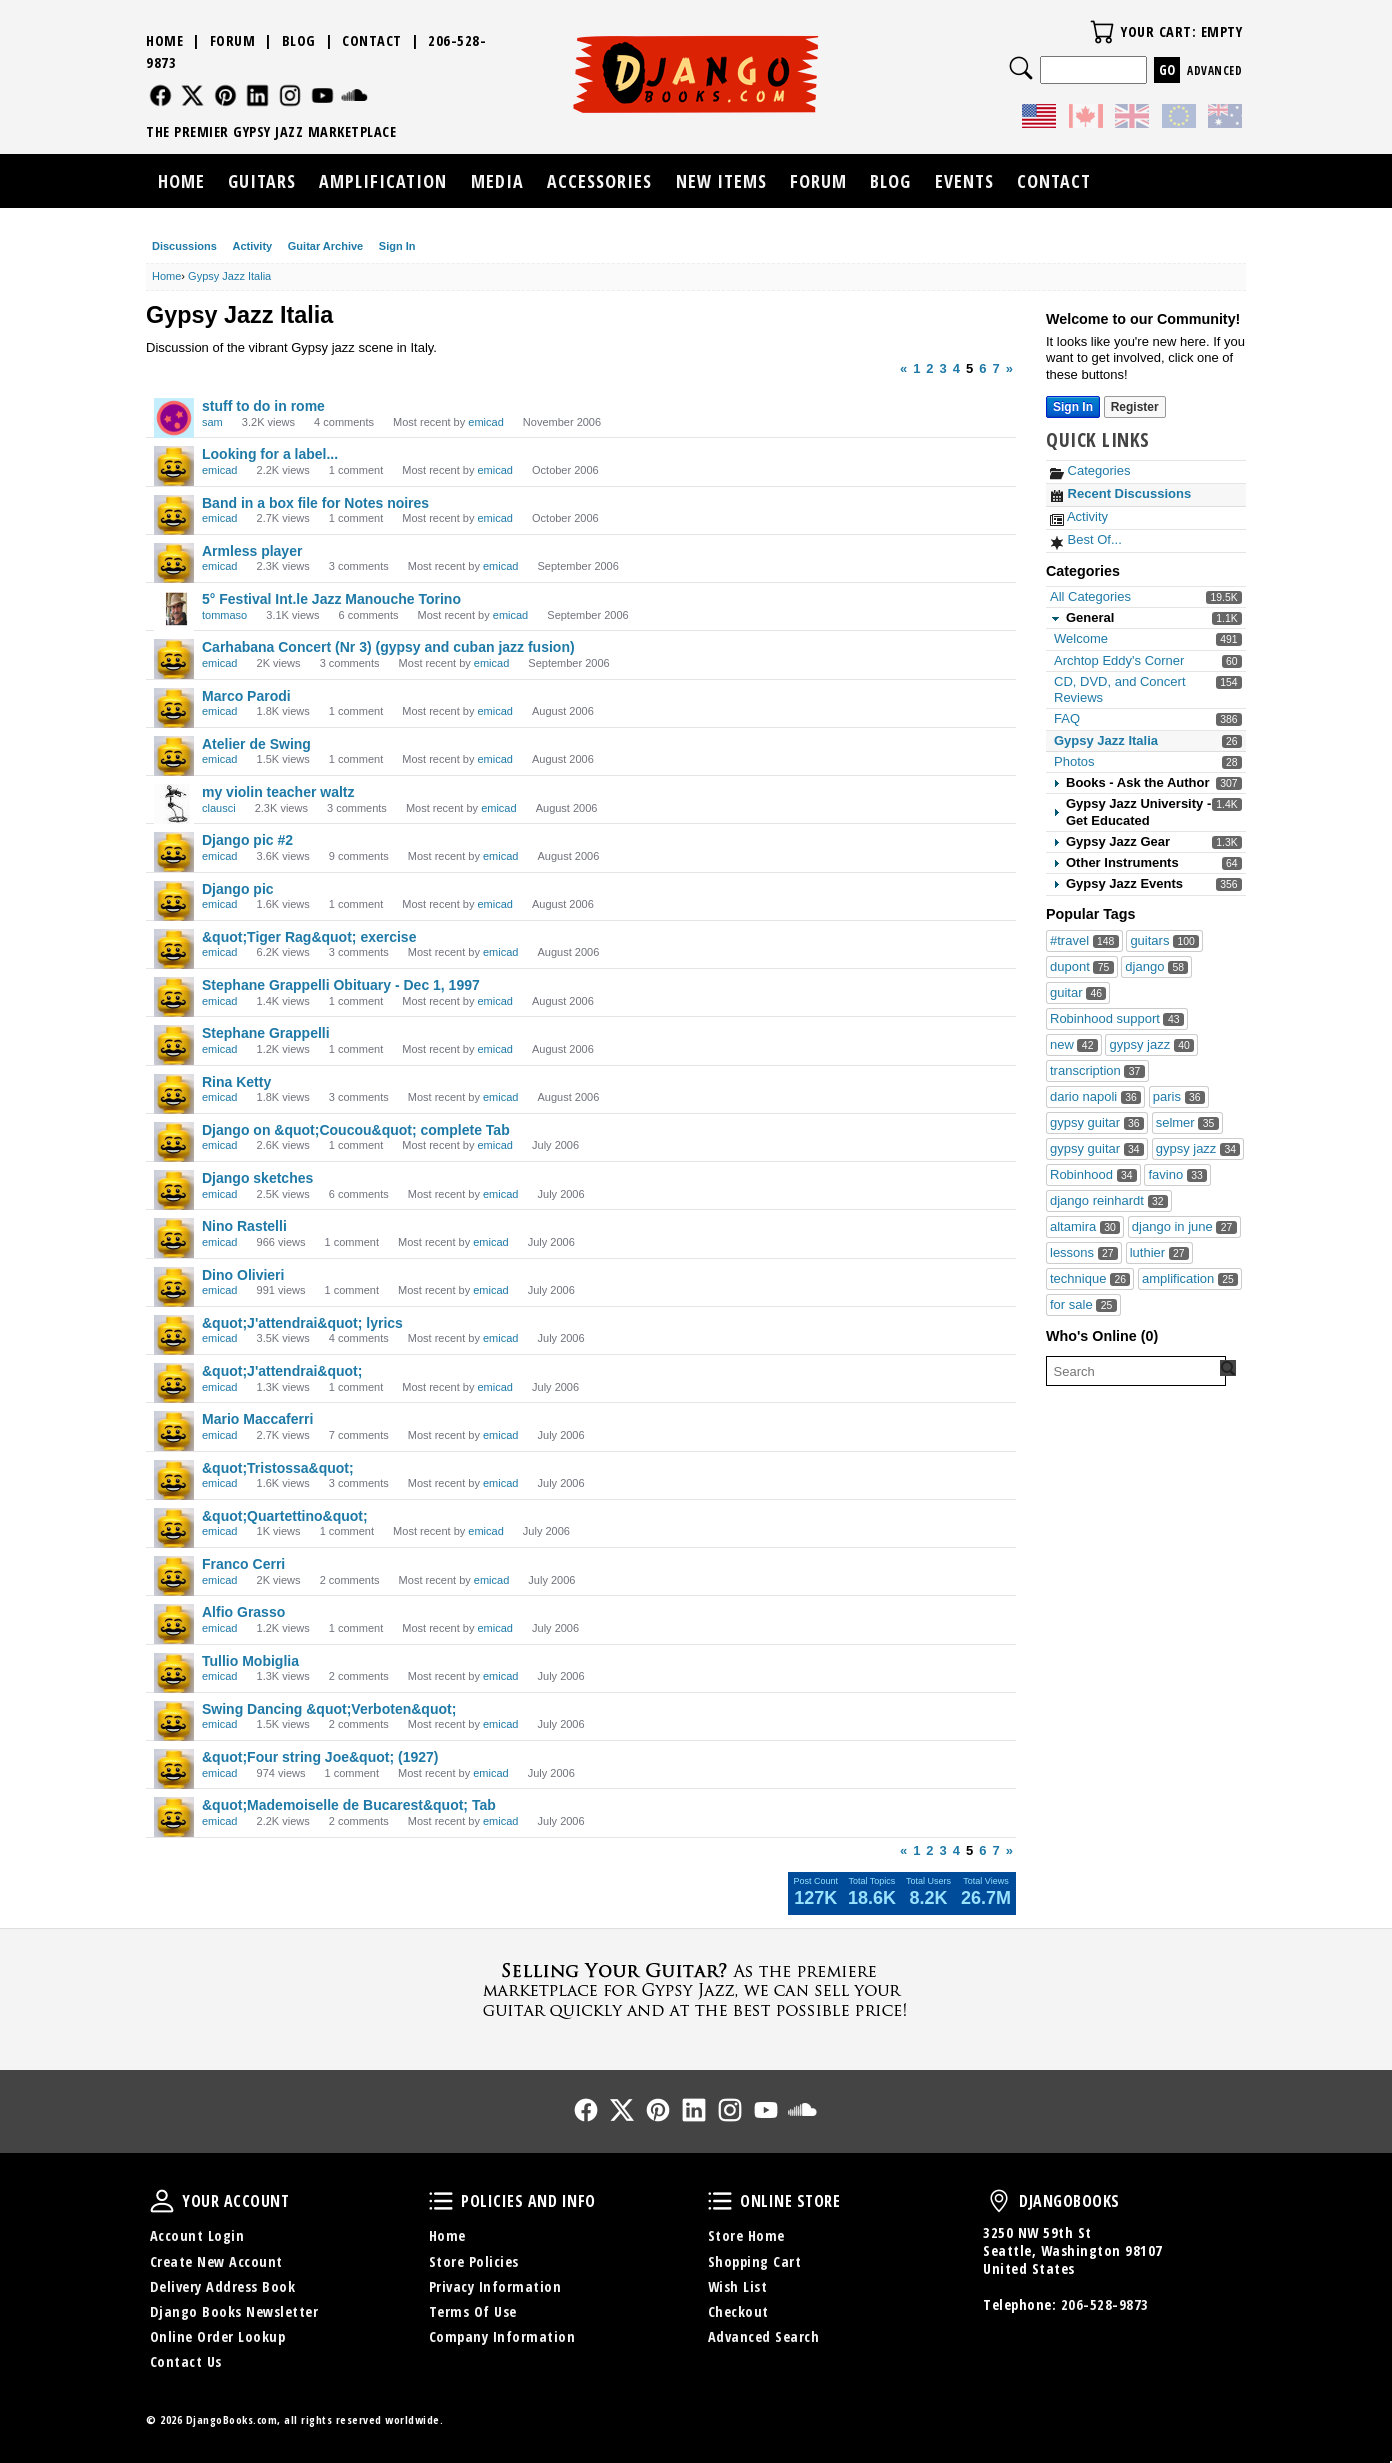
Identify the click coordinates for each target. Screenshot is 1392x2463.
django (1156, 966)
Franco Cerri (243, 1564)
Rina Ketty (236, 1082)
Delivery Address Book (223, 2286)
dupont (1082, 966)
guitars (1164, 940)
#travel (1084, 940)
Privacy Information (495, 2286)
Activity (252, 246)
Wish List (738, 2286)
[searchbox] (1136, 1371)
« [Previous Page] (903, 368)
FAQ (1067, 718)
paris (1179, 1096)
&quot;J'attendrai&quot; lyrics (302, 1323)
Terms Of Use (473, 2311)
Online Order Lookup (218, 2336)
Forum (233, 40)
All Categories (1090, 596)
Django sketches (257, 1178)
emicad (485, 422)
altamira (1085, 1226)
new (1074, 1044)
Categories (1090, 470)
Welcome (1081, 638)
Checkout (738, 2311)
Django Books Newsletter (234, 2311)
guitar (1078, 992)
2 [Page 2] (929, 368)
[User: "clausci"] (174, 804)
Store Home (746, 2235)
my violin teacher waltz (278, 792)
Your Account (162, 2201)
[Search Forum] (1228, 1368)
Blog (299, 40)
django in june (1184, 1226)
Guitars (262, 181)
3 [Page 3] (943, 368)
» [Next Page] (1009, 368)
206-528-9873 (1105, 2304)
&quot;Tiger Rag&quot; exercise (309, 937)
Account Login (197, 2235)
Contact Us (186, 2361)
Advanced (1214, 70)
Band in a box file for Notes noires (315, 503)
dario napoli (1095, 1096)
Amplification (383, 181)
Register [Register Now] (1135, 407)
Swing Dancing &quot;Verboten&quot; (329, 1709)
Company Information (502, 2336)
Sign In (397, 246)
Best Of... (1086, 539)
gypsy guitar (1097, 1122)
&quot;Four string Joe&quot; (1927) (320, 1757)
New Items (721, 181)
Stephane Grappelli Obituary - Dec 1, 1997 (341, 985)
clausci (219, 808)
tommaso (224, 615)
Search (1021, 68)
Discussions (184, 246)
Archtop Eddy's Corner (1119, 660)
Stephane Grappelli (266, 1033)
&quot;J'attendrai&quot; (282, 1371)
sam (212, 422)
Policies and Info (441, 2201)
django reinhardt (1109, 1200)
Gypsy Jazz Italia (1106, 740)
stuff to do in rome (263, 406)
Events (964, 181)
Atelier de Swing (256, 744)
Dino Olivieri (243, 1275)
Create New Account (216, 2261)
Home (164, 40)
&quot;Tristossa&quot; (278, 1468)
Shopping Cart (755, 2261)
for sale (1083, 1304)
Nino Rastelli (244, 1226)
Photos (1074, 761)
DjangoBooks (999, 2201)
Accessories (599, 181)
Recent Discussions (1120, 493)
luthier (1159, 1252)
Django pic (238, 889)
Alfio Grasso (243, 1612)
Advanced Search (764, 2336)
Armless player (252, 551)
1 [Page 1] (916, 368)
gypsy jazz (1151, 1044)
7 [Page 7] (996, 368)
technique (1090, 1278)
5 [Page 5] (969, 368)
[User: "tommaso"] (174, 611)
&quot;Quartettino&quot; (285, 1516)
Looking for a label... (270, 454)
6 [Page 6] (982, 368)
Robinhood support (1117, 1018)
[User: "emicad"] (174, 466)
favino (1177, 1174)
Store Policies (474, 2261)
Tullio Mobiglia (250, 1661)
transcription (1097, 1070)
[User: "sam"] (174, 418)
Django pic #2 (247, 840)
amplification (1190, 1278)
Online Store (720, 2201)
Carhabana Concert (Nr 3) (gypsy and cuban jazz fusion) (388, 647)
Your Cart (1102, 32)
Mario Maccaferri (257, 1419)
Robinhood (1093, 1174)
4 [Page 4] (956, 368)
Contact (372, 40)
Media (497, 181)
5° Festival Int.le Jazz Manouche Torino (331, 599)
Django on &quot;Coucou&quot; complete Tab (356, 1130)
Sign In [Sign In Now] (1073, 407)
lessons (1084, 1252)
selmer (1187, 1122)
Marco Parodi (246, 696)
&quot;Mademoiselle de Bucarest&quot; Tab (349, 1805)
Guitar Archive (325, 246)
